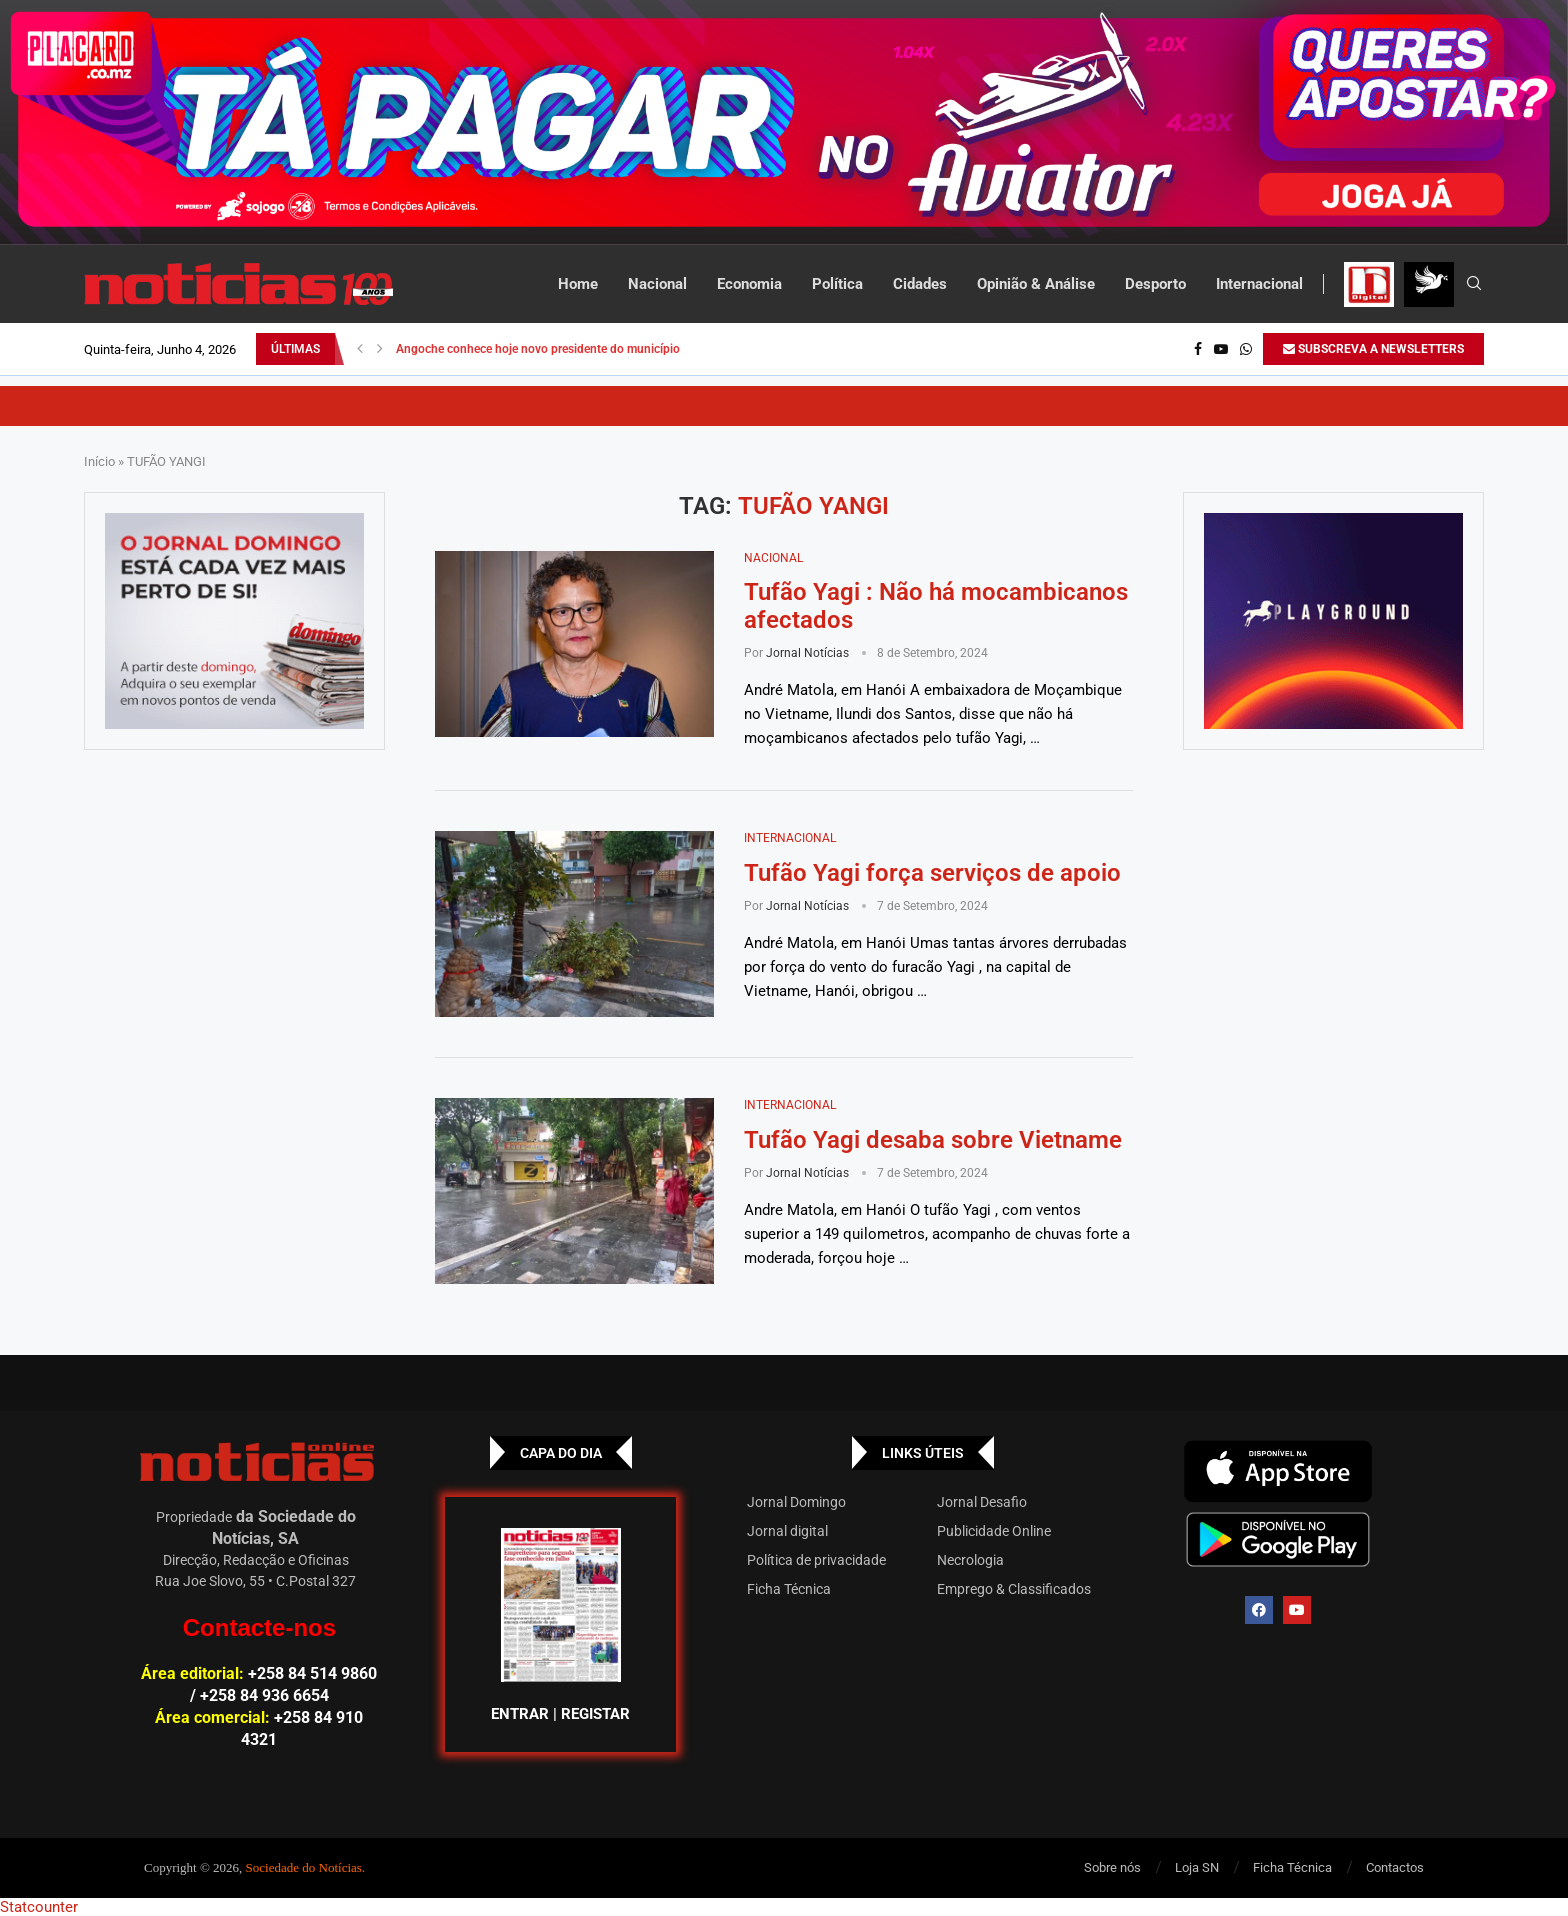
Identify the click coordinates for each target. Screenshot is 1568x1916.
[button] (360, 349)
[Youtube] (1221, 349)
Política (837, 284)
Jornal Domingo (796, 1502)
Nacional (657, 284)
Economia (749, 284)
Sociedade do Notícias (304, 1867)
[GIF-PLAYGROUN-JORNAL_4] (1333, 621)
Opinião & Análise (1036, 284)
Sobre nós (1112, 1867)
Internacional (1259, 284)
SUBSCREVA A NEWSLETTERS (1373, 349)
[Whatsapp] (1246, 349)
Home (578, 284)
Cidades (920, 284)
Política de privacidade (816, 1560)
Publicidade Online (994, 1531)
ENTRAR (520, 1714)
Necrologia (970, 1560)
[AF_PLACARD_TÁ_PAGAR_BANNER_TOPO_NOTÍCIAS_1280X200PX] (784, 122)
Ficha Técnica (789, 1589)
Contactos (1395, 1867)
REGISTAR (595, 1714)
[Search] (1474, 284)
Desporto (1155, 284)
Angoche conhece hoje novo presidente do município (538, 349)
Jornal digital (787, 1531)
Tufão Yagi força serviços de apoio (932, 873)
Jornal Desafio (982, 1502)
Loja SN (1197, 1867)
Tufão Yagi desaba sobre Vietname (933, 1140)
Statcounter (39, 1907)
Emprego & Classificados (1014, 1589)
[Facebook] (1198, 349)
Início (99, 461)
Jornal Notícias (807, 653)
